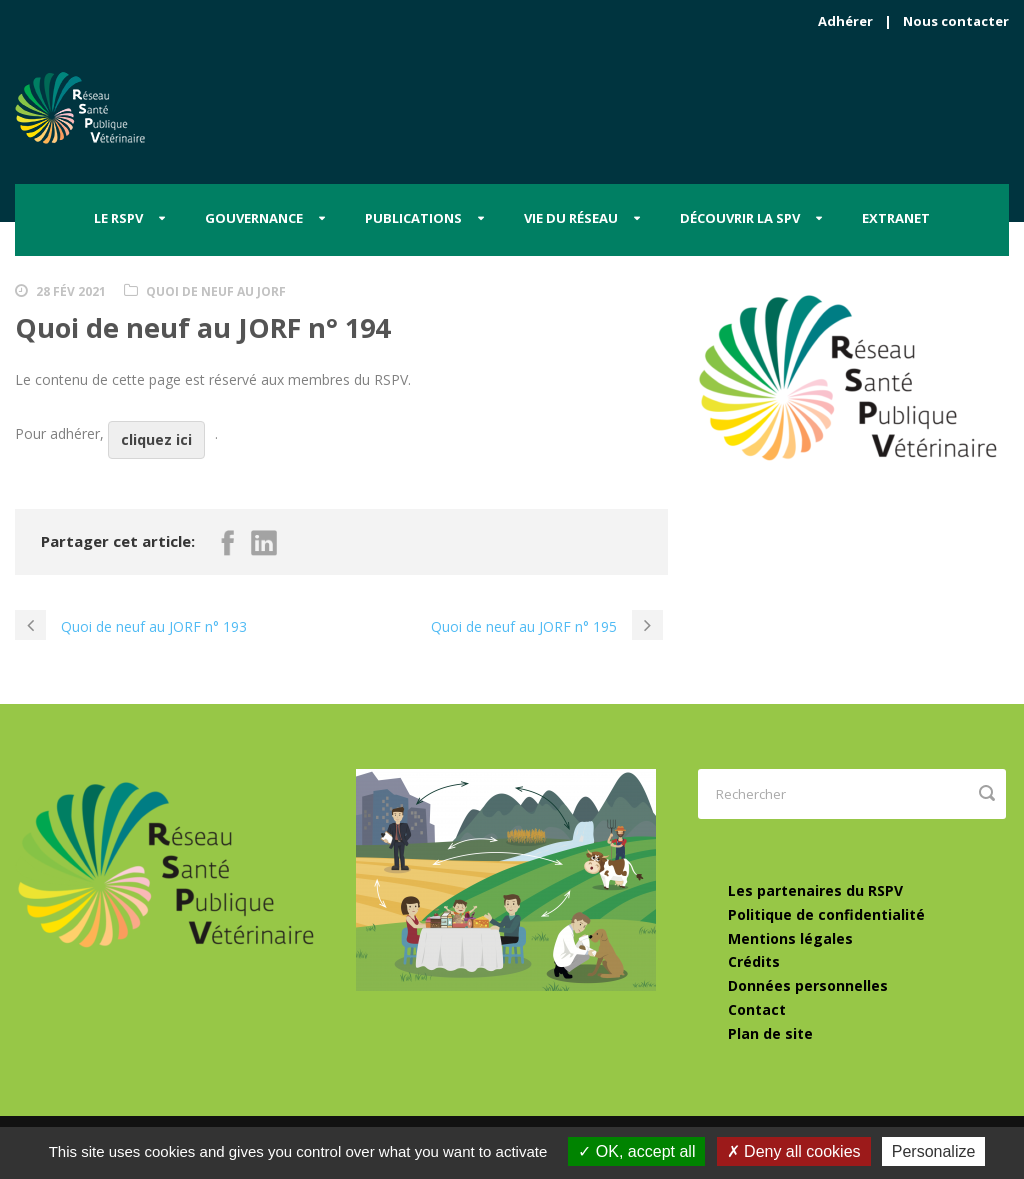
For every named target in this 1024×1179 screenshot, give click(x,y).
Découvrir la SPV (740, 218)
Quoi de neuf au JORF (216, 291)
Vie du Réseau (571, 218)
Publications (413, 218)
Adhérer (845, 21)
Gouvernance (254, 218)
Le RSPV (118, 218)
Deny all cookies (794, 1151)
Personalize (934, 1151)
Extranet (896, 218)
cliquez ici (156, 439)
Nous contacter (956, 21)
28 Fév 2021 (71, 291)
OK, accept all (636, 1151)
